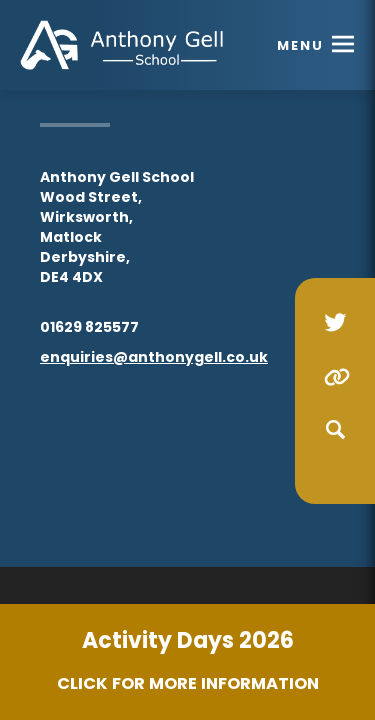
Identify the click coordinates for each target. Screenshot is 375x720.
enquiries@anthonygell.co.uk (154, 357)
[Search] (335, 430)
